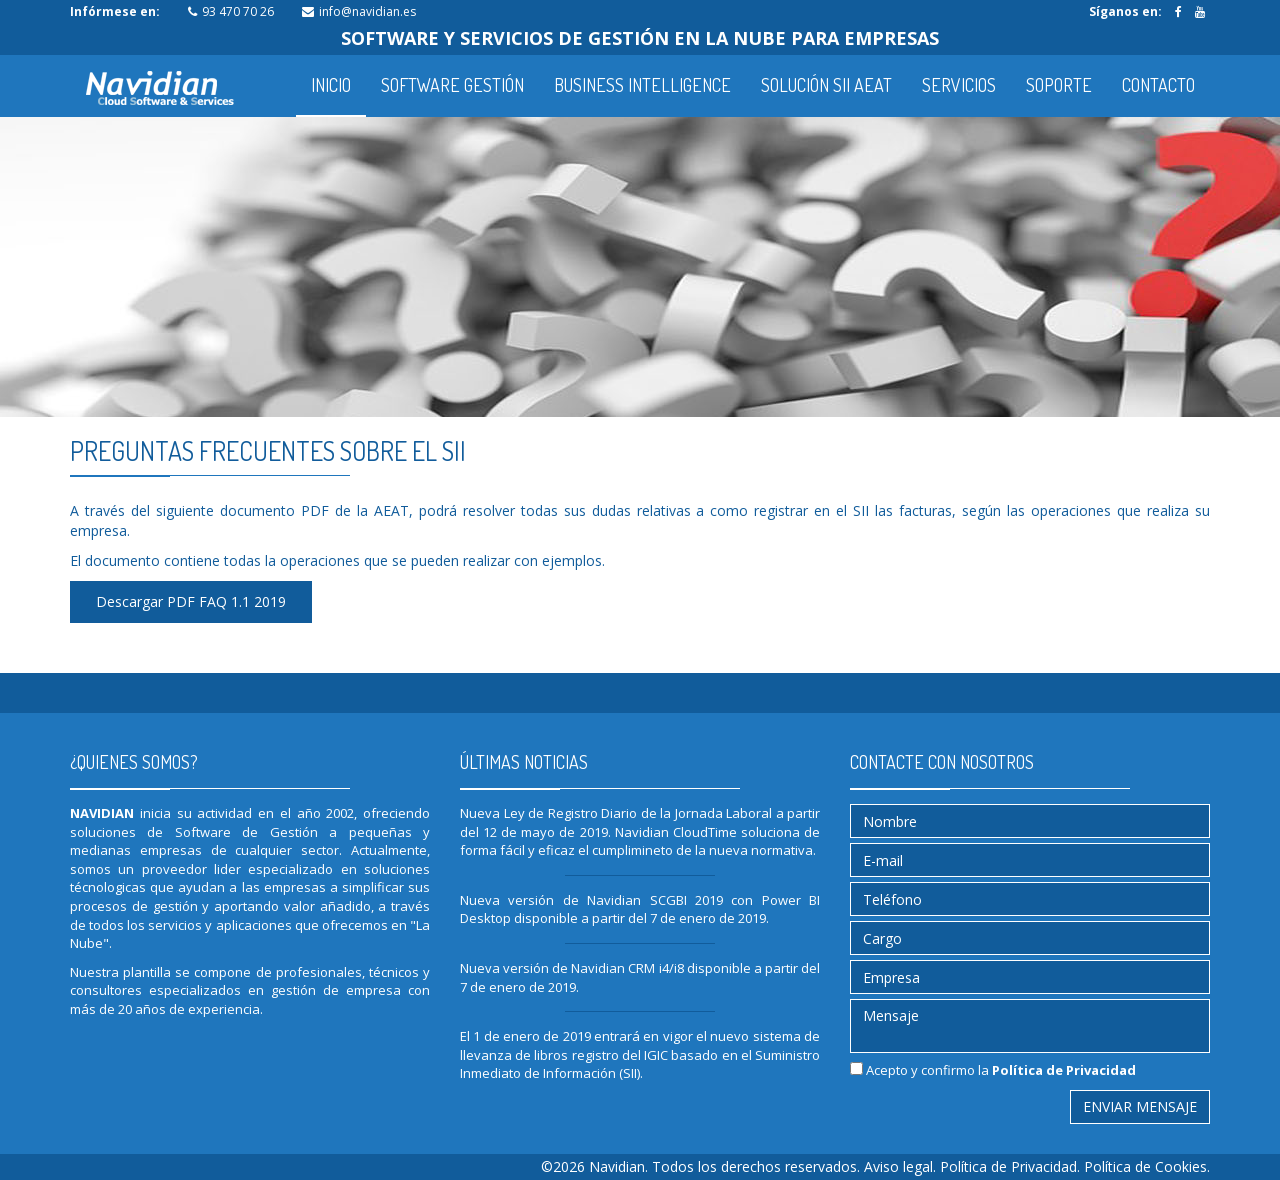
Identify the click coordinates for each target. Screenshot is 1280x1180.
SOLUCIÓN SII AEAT (826, 85)
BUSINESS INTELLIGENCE (642, 85)
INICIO (331, 85)
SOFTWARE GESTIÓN (452, 85)
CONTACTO (1158, 85)
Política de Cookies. (1147, 1166)
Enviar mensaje (1140, 1106)
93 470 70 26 (238, 11)
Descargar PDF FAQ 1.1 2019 (191, 601)
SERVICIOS (959, 85)
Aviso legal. (902, 1166)
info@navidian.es (367, 11)
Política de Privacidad (1064, 1070)
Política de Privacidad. (1012, 1166)
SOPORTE (1059, 85)
